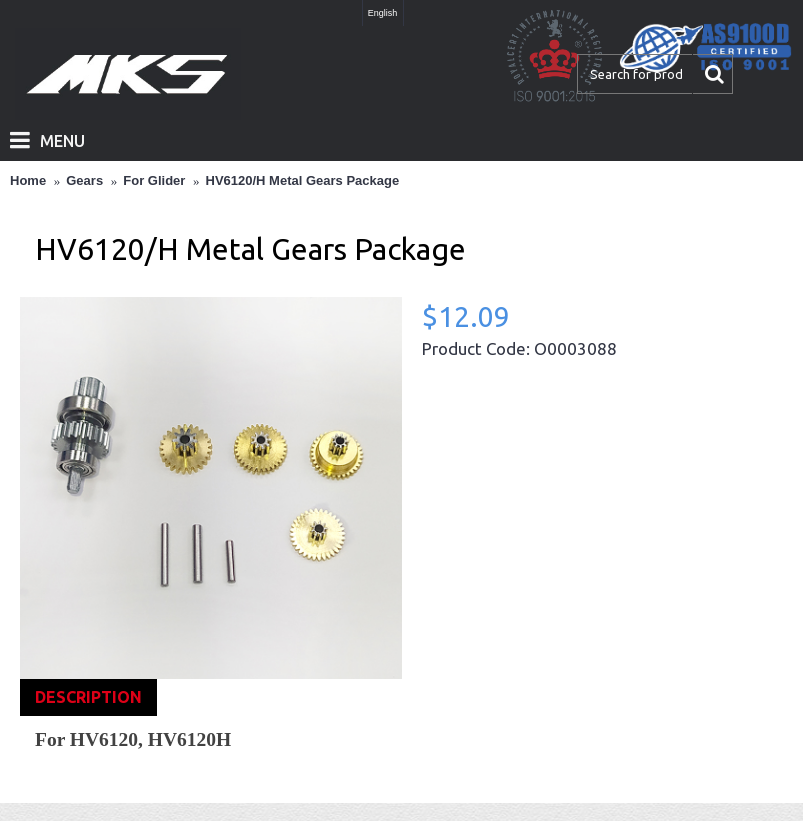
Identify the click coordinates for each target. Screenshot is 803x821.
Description (88, 697)
